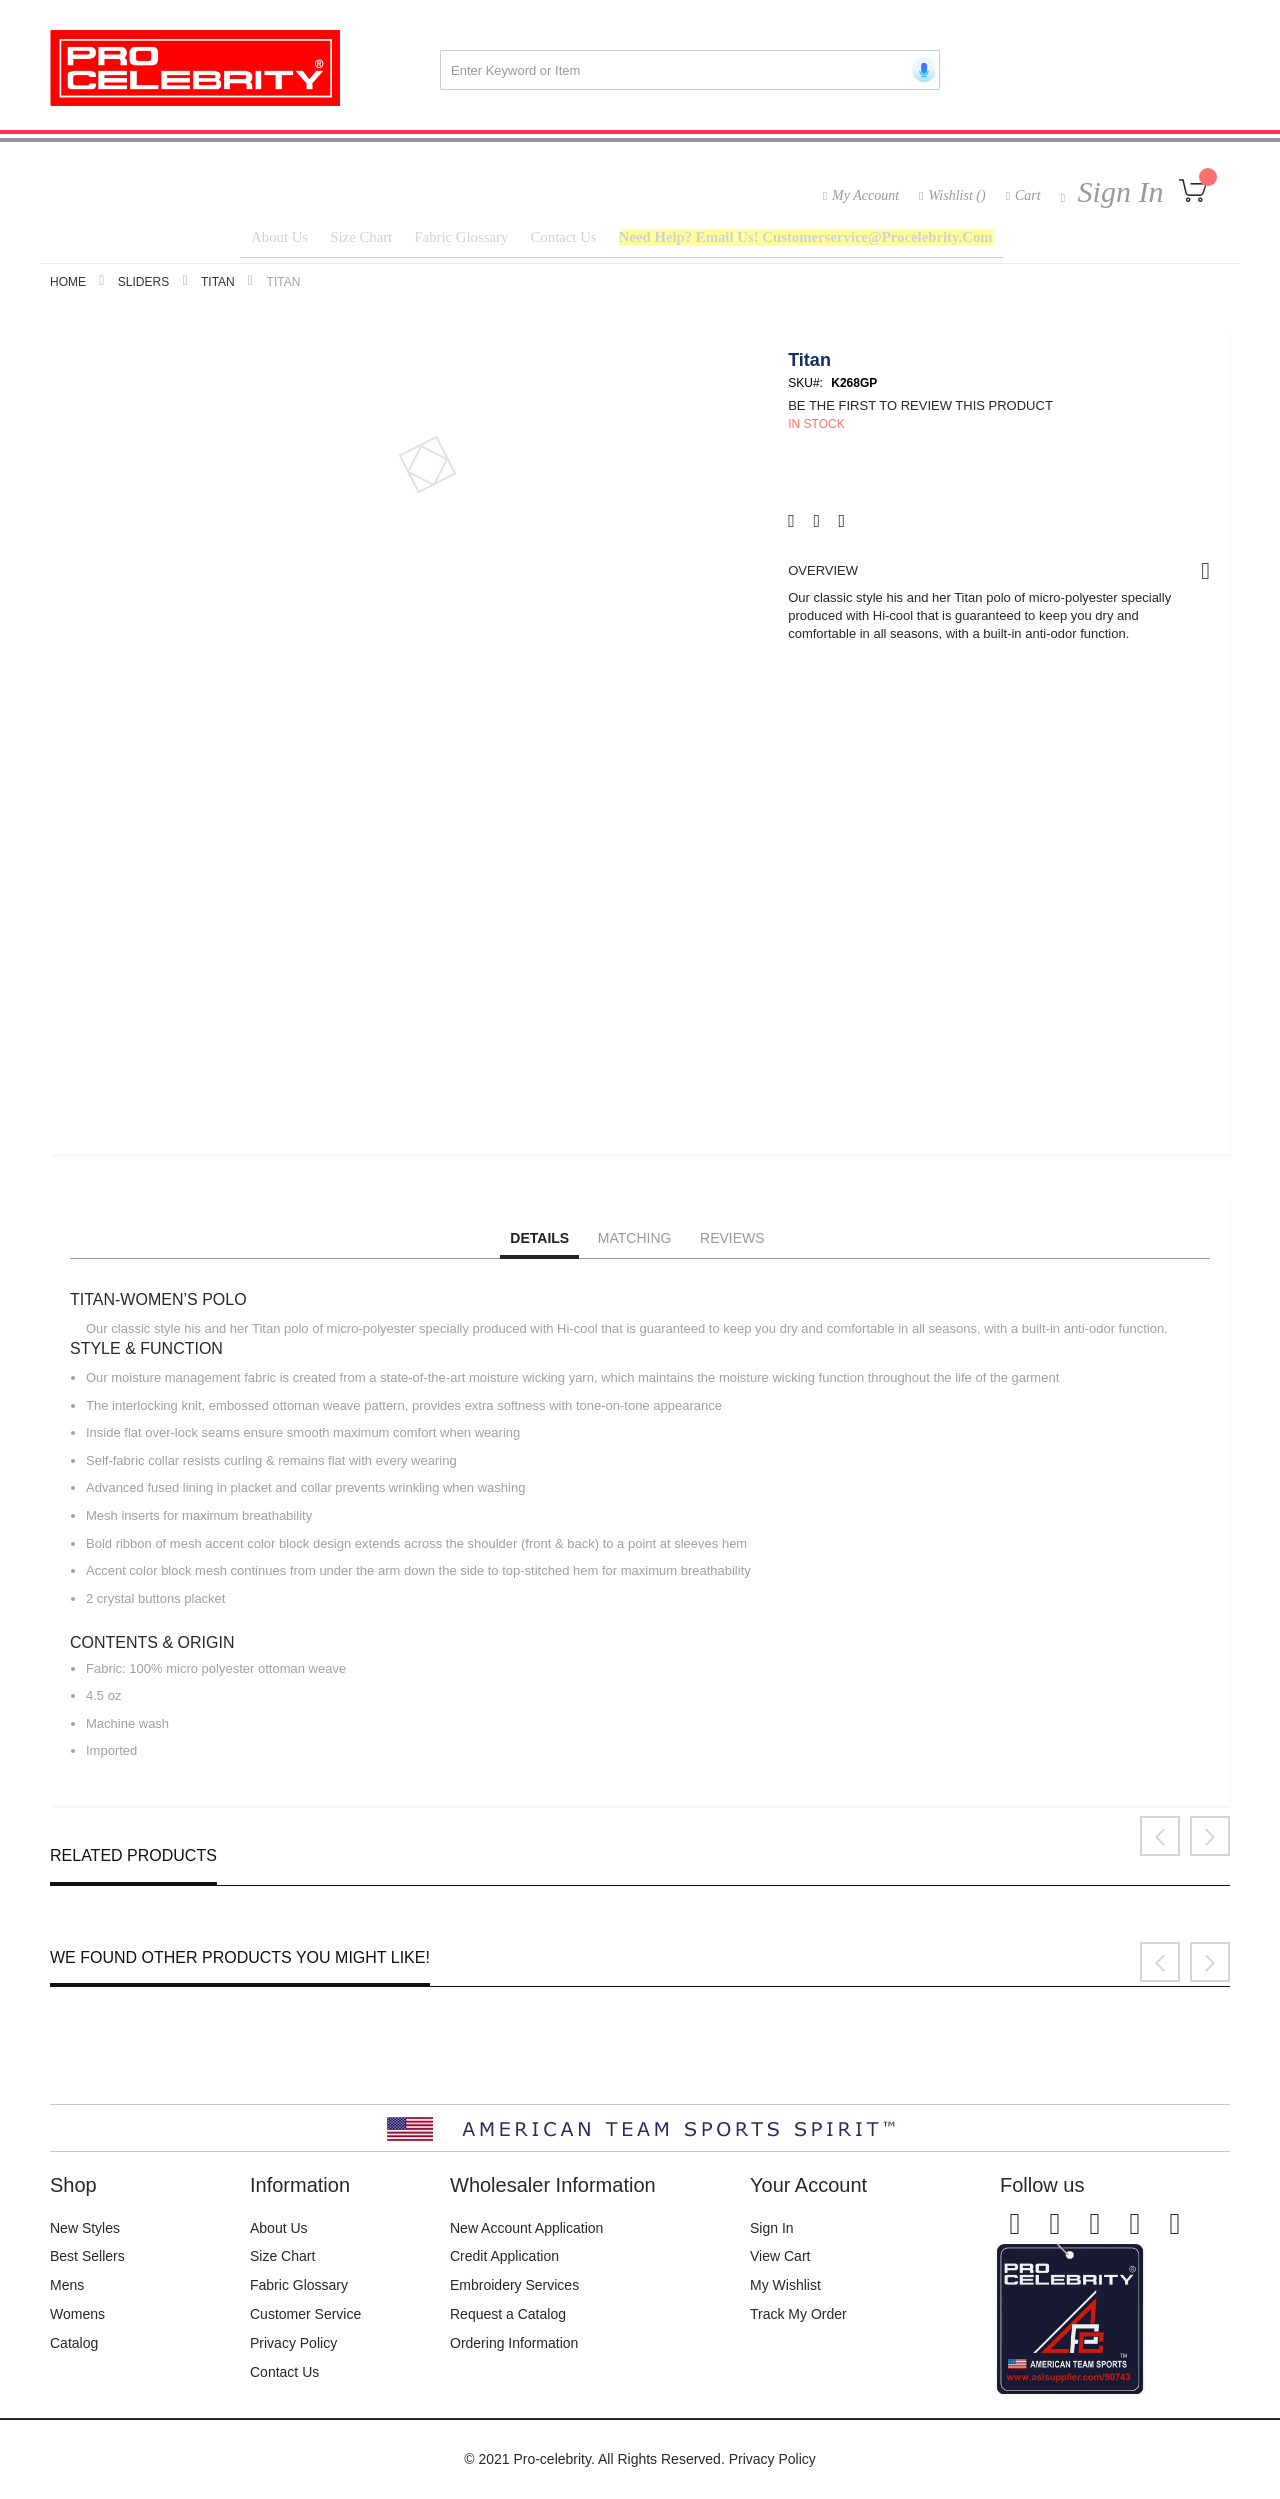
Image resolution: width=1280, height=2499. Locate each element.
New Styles (85, 2228)
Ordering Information (514, 2343)
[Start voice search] (920, 70)
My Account (865, 195)
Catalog (74, 2343)
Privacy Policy (293, 2343)
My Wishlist (785, 2285)
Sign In (1116, 191)
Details (539, 1243)
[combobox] (690, 70)
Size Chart (282, 2256)
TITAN (218, 287)
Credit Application (504, 2256)
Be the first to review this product (920, 410)
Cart (1028, 195)
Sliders (143, 287)
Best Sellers (87, 2256)
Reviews (732, 1243)
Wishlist (956, 195)
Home (68, 287)
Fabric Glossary (299, 2285)
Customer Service (305, 2314)
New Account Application (526, 2228)
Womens (77, 2314)
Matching (635, 1243)
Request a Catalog (508, 2314)
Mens (67, 2285)
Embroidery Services (514, 2285)
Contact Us (284, 2372)
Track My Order (798, 2314)
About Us (279, 2228)
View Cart (780, 2256)
